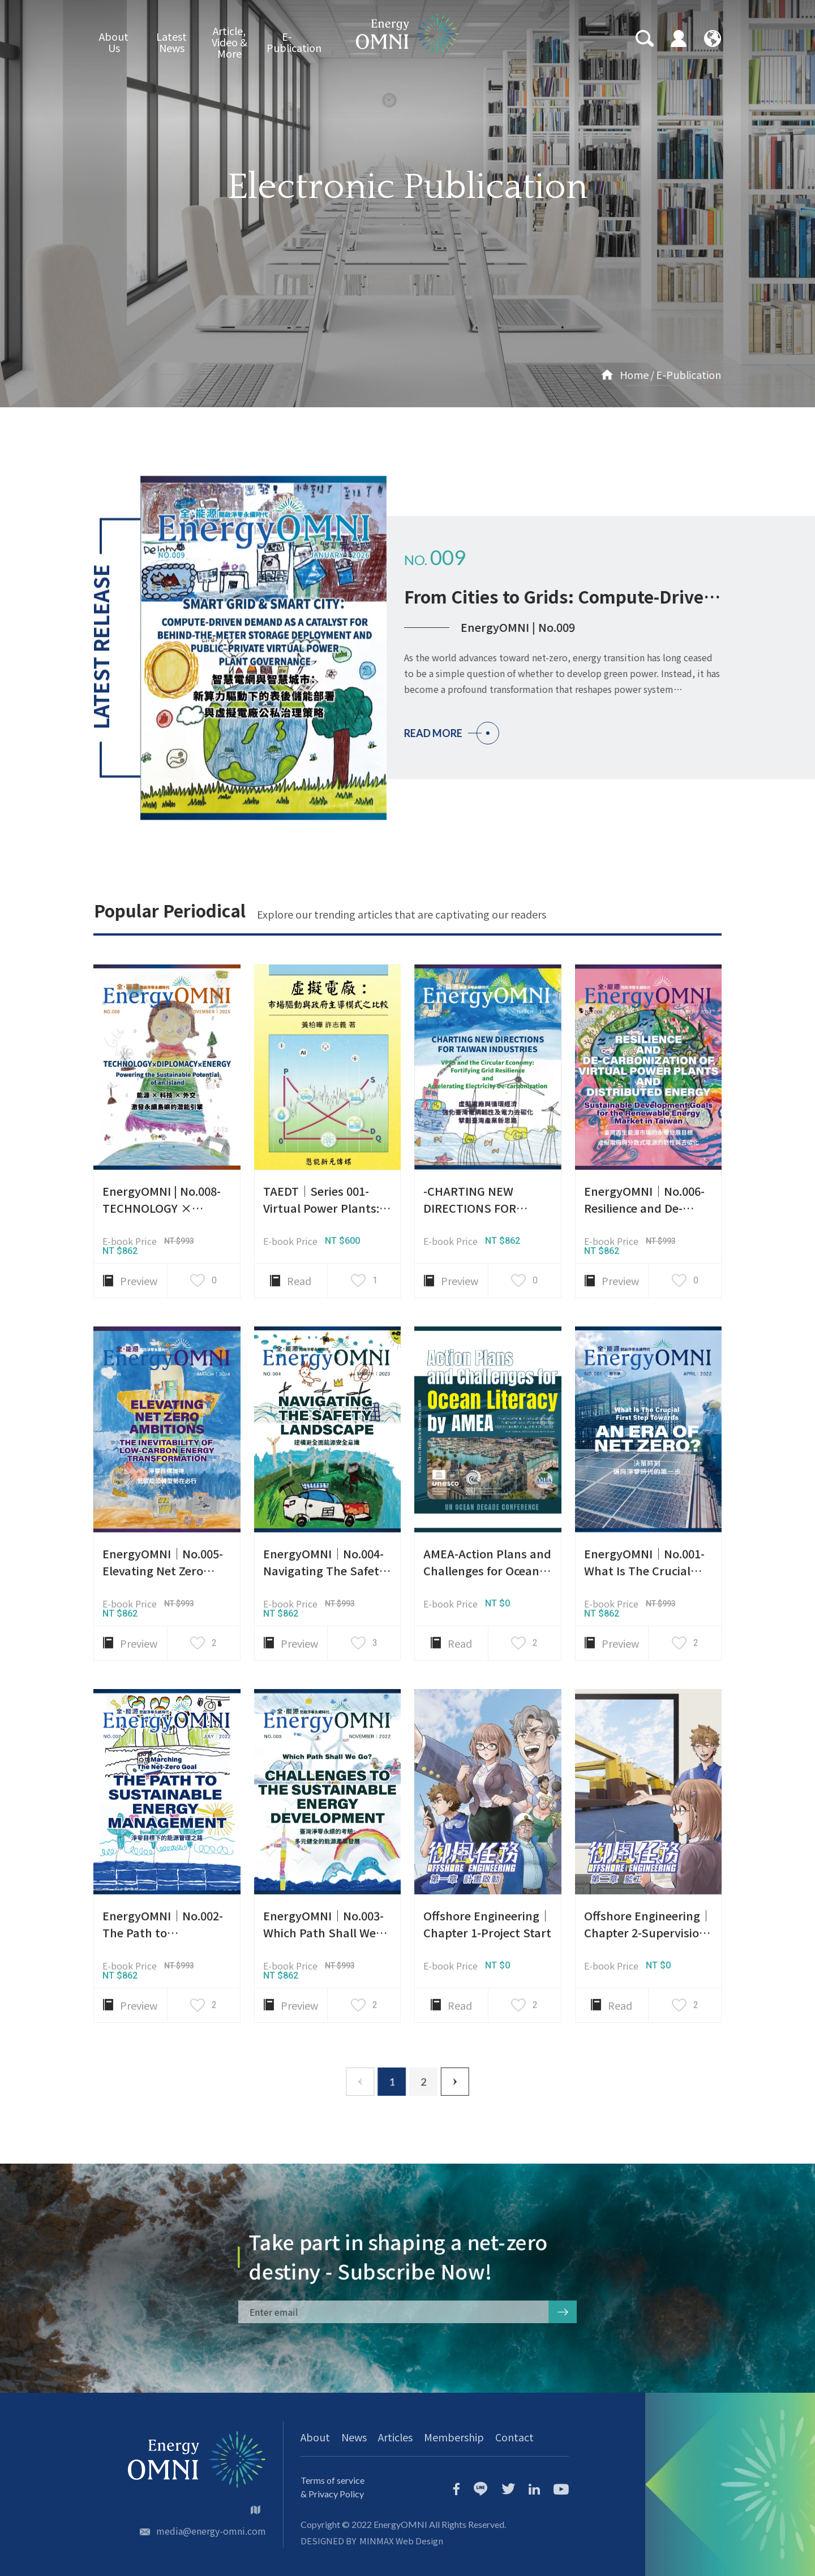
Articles (395, 2436)
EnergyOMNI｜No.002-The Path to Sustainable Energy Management (162, 1996)
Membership (454, 2436)
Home (569, 374)
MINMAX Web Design (401, 2541)
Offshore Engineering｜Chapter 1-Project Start (487, 1979)
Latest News (171, 42)
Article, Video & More (229, 42)
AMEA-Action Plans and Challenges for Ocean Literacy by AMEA (487, 1625)
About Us (113, 42)
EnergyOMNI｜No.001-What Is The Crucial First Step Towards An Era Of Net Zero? (644, 1634)
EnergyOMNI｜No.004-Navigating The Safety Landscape (324, 1625)
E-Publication (287, 42)
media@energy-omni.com (211, 2531)
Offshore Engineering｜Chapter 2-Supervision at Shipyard (647, 1988)
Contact (514, 2436)
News (354, 2436)
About (315, 2436)
